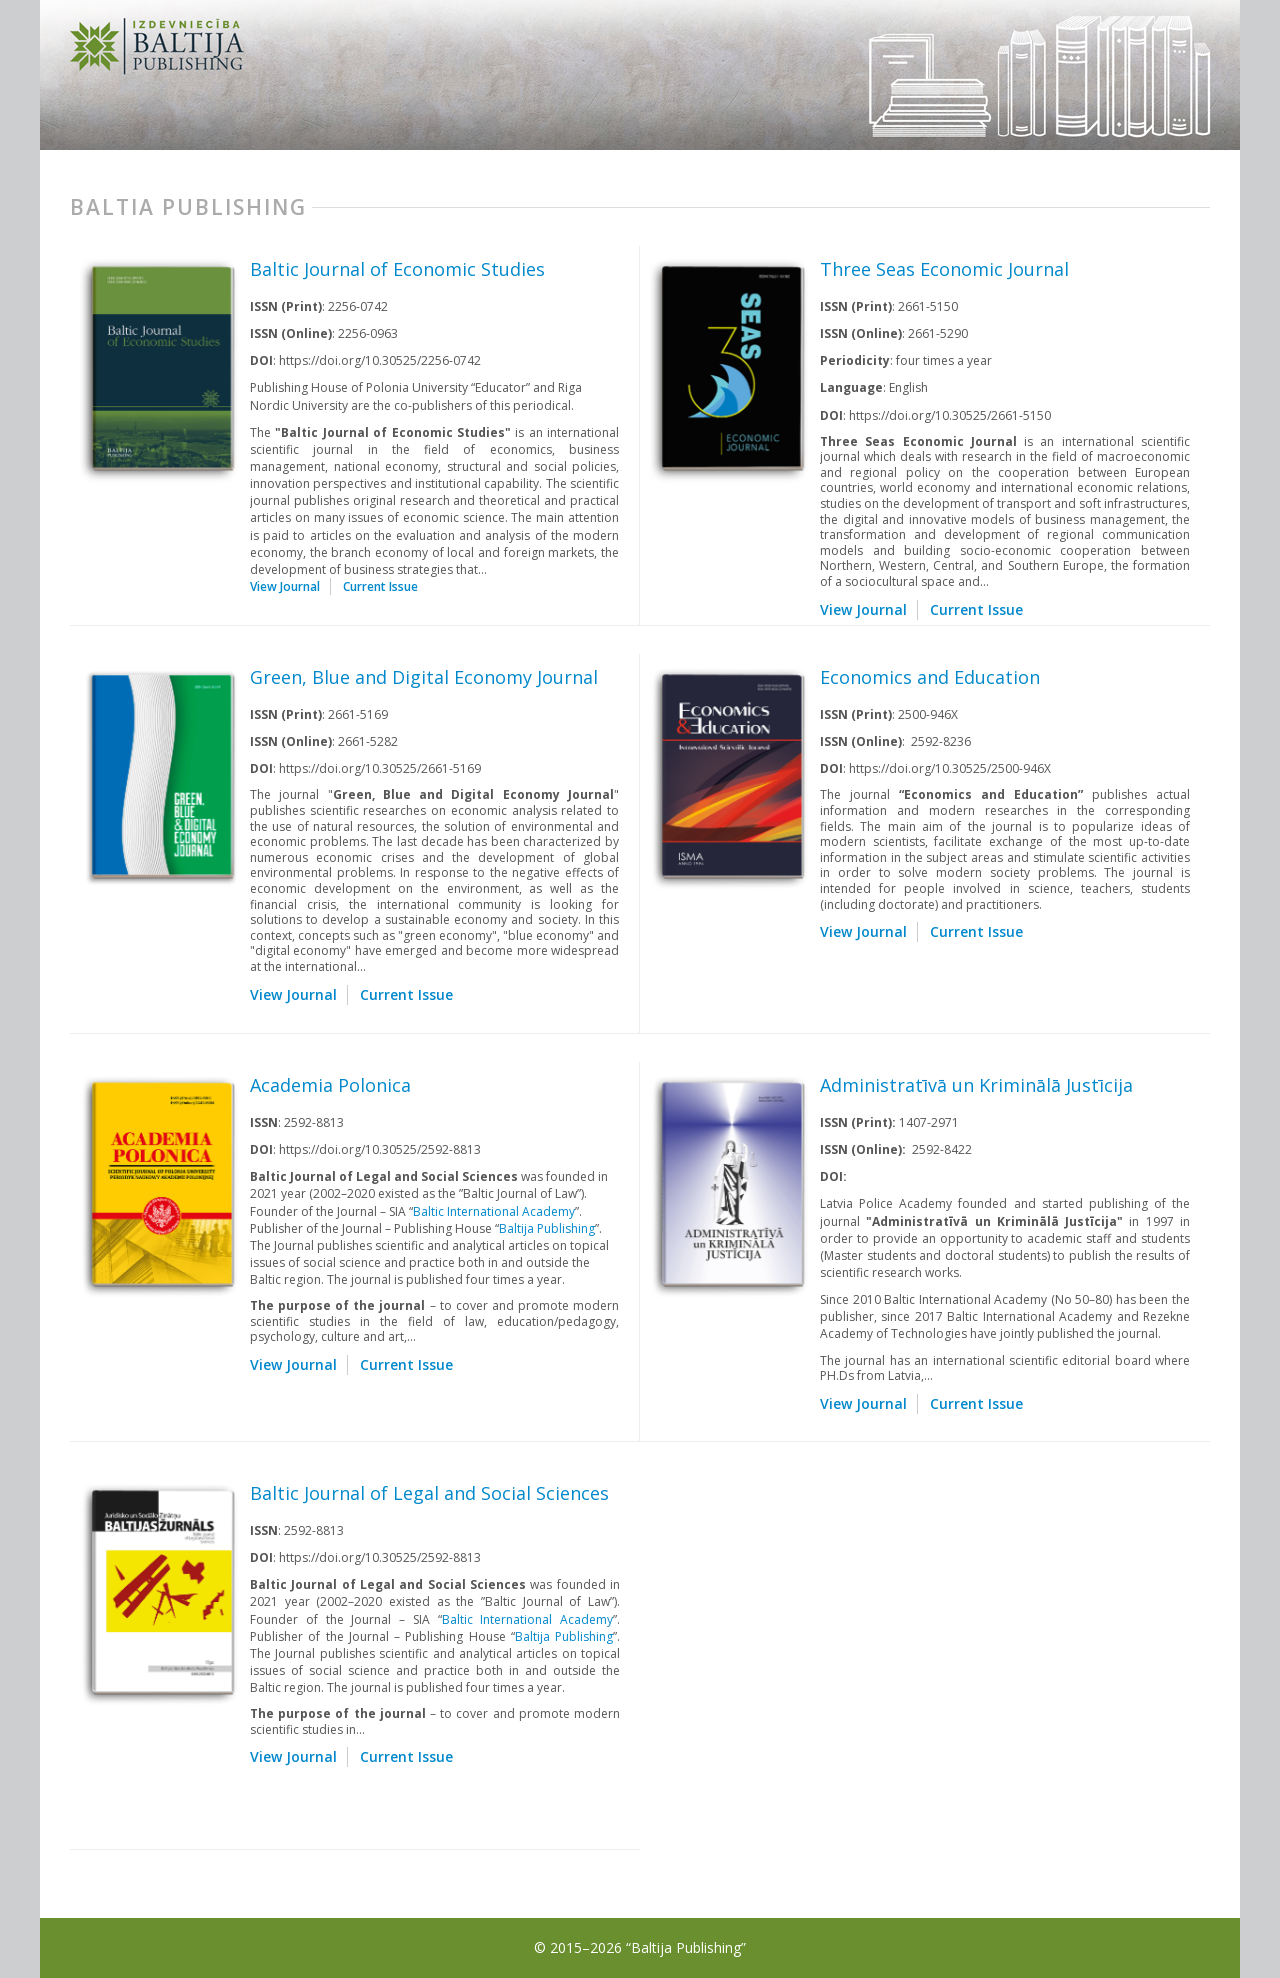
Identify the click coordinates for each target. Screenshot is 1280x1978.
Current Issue (380, 586)
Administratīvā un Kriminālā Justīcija (976, 1085)
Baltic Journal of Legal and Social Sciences (429, 1493)
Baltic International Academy (494, 1211)
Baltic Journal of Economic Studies (397, 269)
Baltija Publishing (547, 1228)
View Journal (285, 586)
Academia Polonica (330, 1085)
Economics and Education (930, 677)
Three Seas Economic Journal (944, 269)
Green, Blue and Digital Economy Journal (424, 677)
